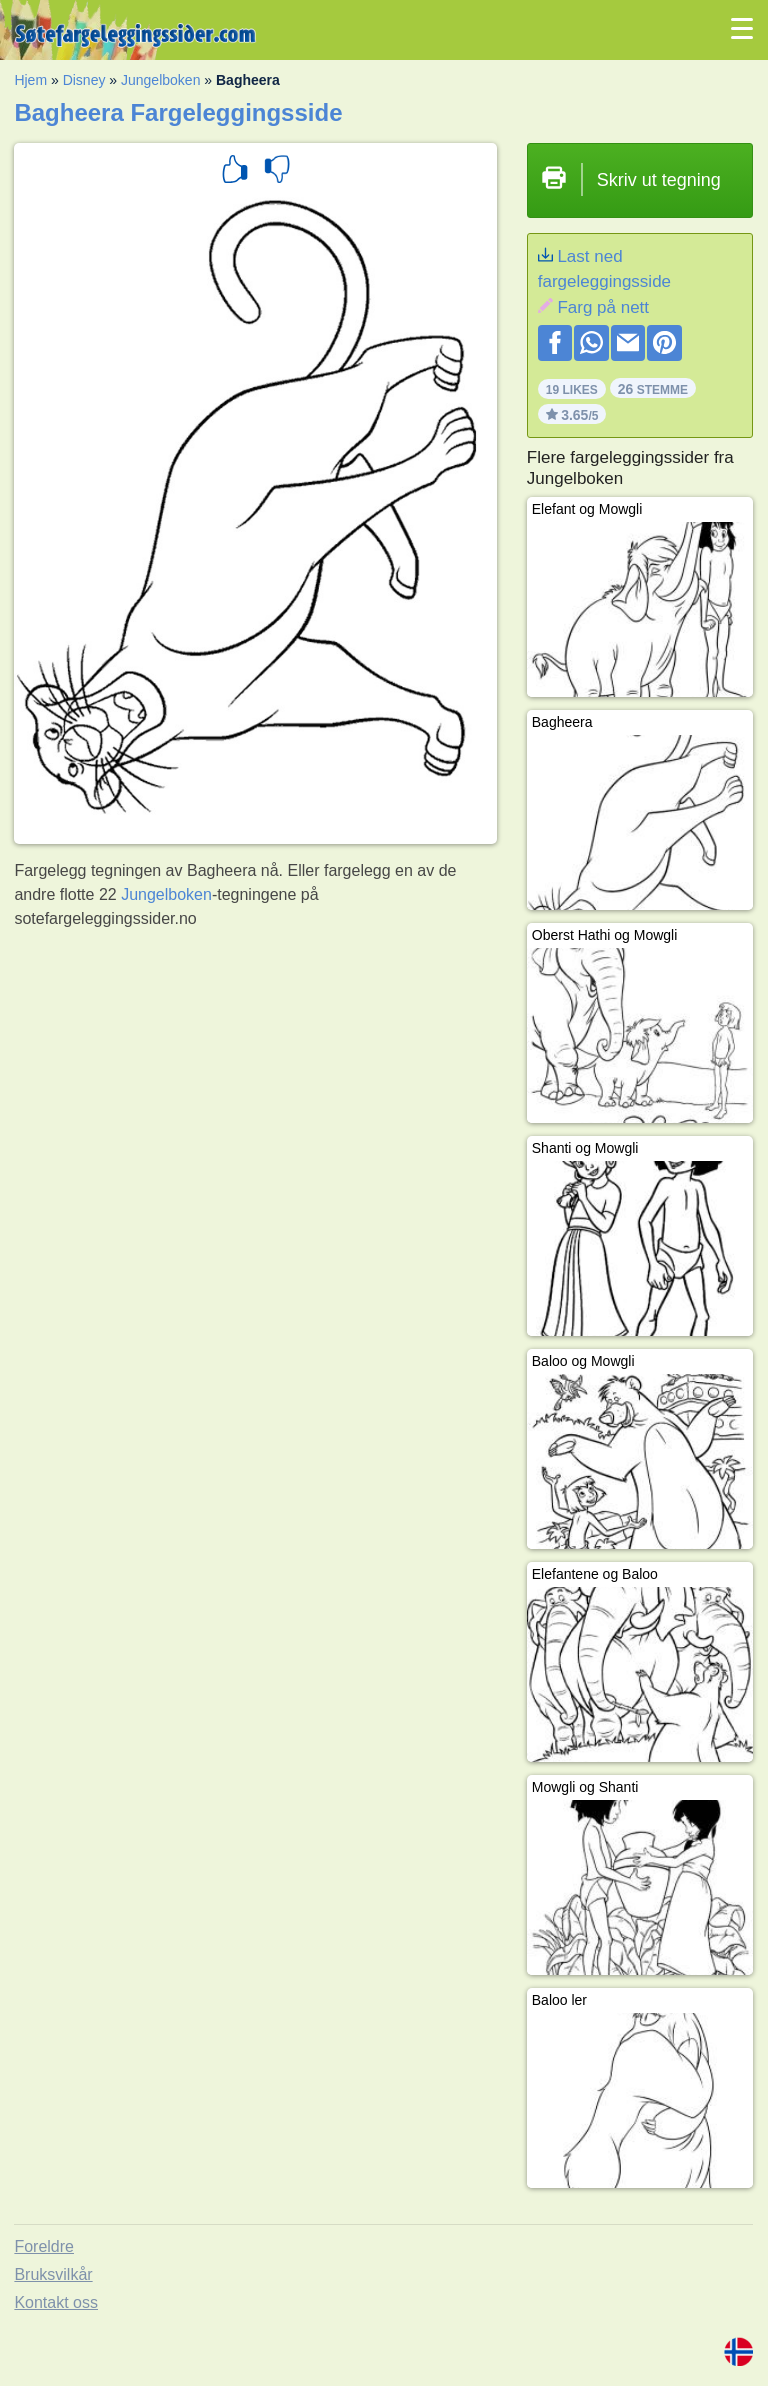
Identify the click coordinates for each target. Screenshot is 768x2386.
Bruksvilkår (53, 2274)
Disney (84, 80)
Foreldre (44, 2246)
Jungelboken (160, 80)
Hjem (30, 80)
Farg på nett (603, 307)
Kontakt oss (56, 2302)
